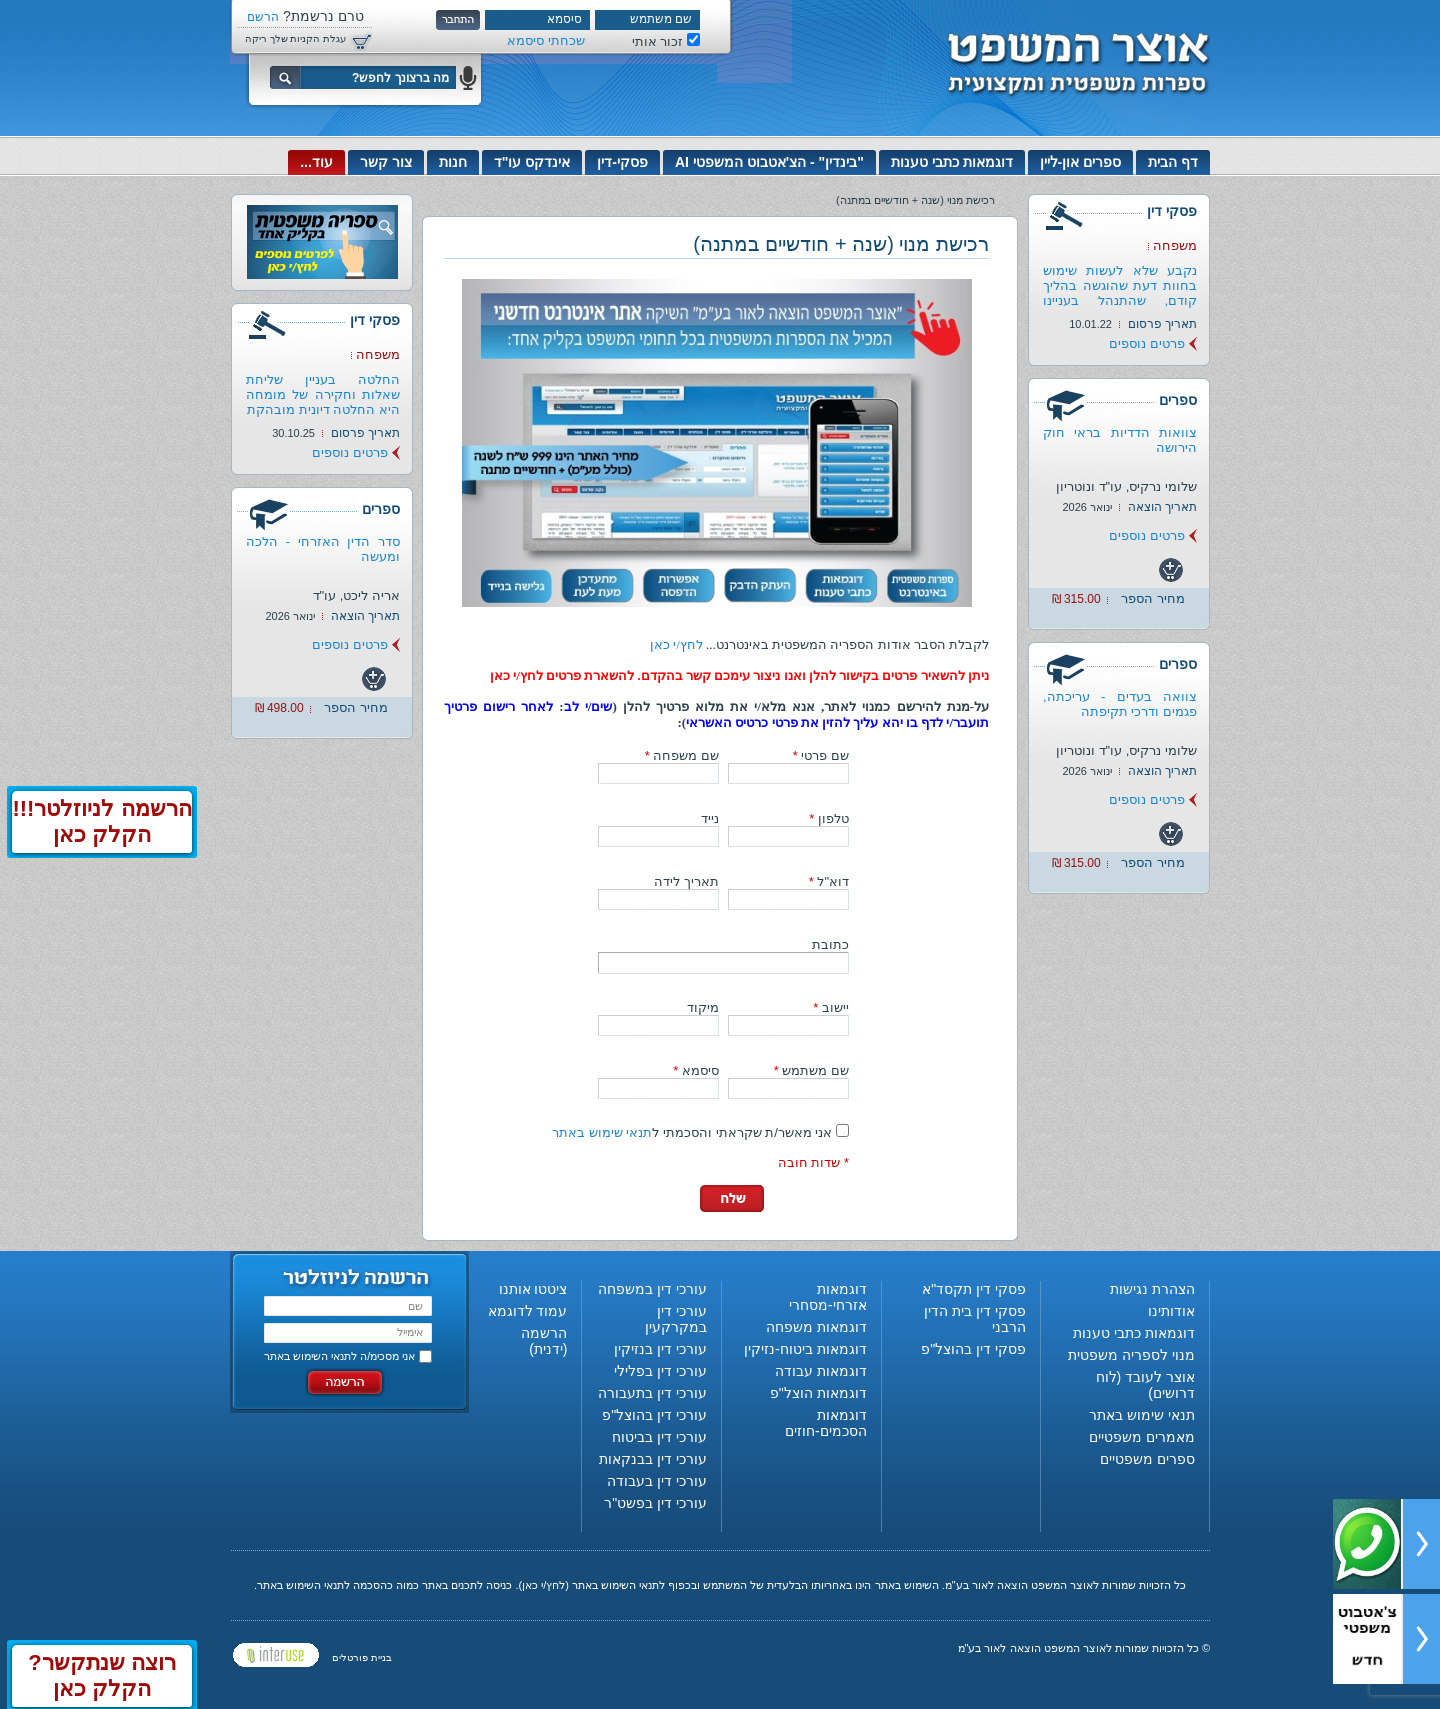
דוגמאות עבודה (821, 1371)
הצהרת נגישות (1152, 1289)
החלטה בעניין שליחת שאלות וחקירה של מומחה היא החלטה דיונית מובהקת (323, 394)
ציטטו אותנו (533, 1289)
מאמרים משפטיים (1142, 1437)
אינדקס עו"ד (532, 162)
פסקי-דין (622, 162)
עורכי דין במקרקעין (676, 1319)
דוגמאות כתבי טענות (952, 162)
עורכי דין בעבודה (657, 1481)
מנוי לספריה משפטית (1131, 1355)
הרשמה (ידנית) (544, 1341)
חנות (453, 162)
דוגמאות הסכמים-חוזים (826, 1423)
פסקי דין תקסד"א (974, 1289)
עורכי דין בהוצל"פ (654, 1415)
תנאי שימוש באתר (602, 1132)
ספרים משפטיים (1147, 1459)
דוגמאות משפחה (816, 1327)
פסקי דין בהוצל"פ (973, 1349)
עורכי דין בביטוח (659, 1437)
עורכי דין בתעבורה (652, 1393)
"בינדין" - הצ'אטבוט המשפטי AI (769, 162)
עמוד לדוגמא (528, 1311)
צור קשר (386, 162)
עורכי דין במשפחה (652, 1289)
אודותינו (1171, 1311)
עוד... (316, 162)
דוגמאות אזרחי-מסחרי (828, 1297)
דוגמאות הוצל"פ (818, 1393)
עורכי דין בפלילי (660, 1371)
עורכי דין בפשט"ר (655, 1503)
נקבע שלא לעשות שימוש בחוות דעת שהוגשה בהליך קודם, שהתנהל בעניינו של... (1120, 293)
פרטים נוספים (1147, 343)
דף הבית (1173, 162)
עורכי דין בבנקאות (653, 1459)
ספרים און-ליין (1081, 162)
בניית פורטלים (362, 1657)
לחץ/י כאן (676, 644)
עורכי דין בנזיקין (660, 1349)
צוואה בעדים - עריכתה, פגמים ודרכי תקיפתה (1120, 704)
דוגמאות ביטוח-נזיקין (805, 1349)
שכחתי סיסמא (546, 40)
